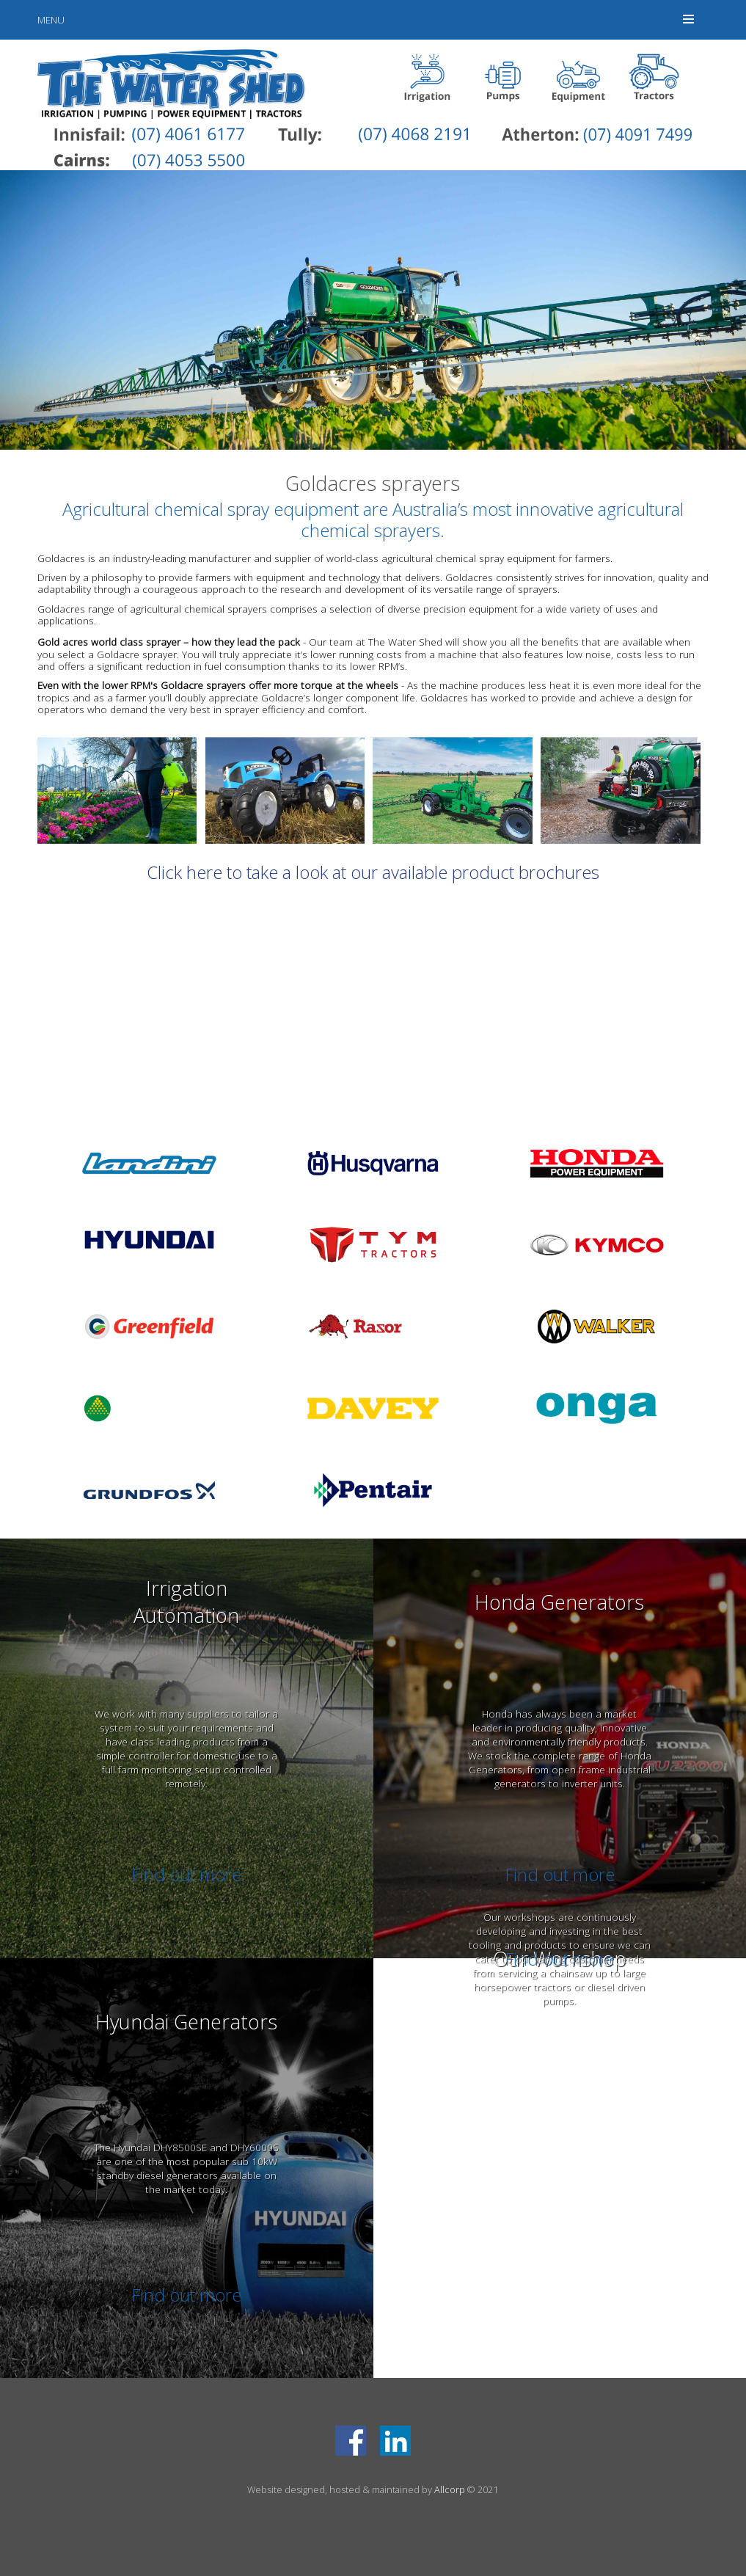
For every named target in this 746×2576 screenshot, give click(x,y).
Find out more (186, 1874)
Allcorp (449, 2489)
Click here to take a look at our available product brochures (373, 872)
